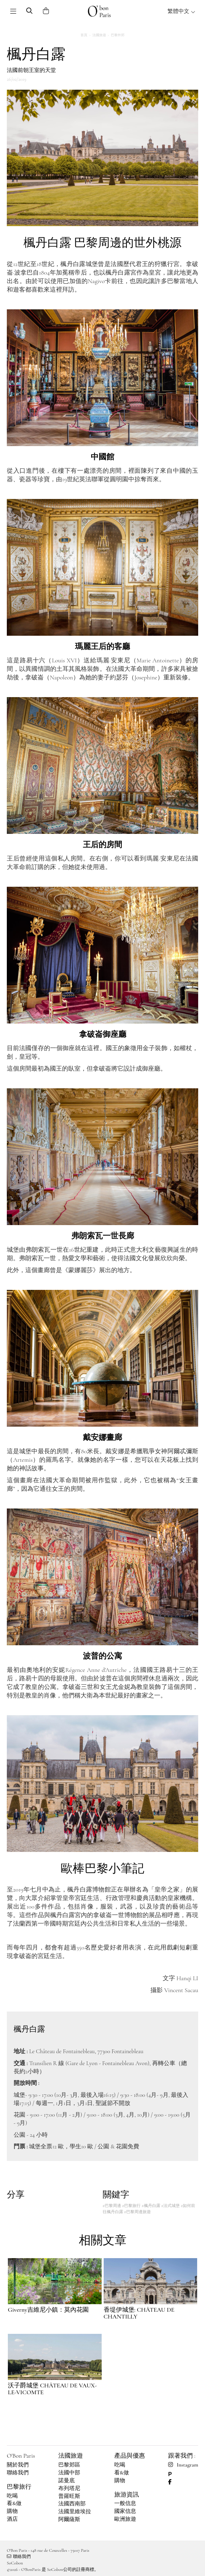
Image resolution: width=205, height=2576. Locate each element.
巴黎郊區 (69, 2464)
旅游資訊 (126, 2494)
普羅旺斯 (69, 2496)
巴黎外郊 (118, 35)
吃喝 (12, 2495)
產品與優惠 (129, 2455)
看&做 (14, 2503)
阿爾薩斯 (69, 2519)
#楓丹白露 (151, 2205)
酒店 (12, 2519)
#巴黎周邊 (112, 2205)
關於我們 (18, 2464)
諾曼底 (66, 2480)
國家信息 (125, 2511)
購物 (12, 2511)
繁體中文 (181, 11)
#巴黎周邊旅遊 (137, 2211)
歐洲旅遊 (125, 2519)
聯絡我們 (18, 2472)
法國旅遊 (99, 35)
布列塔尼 (69, 2488)
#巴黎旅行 (131, 2205)
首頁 (83, 35)
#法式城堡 (170, 2205)
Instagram (183, 2464)
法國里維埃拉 (74, 2511)
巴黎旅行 (19, 2486)
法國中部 (69, 2472)
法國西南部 (72, 2503)
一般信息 (125, 2503)
